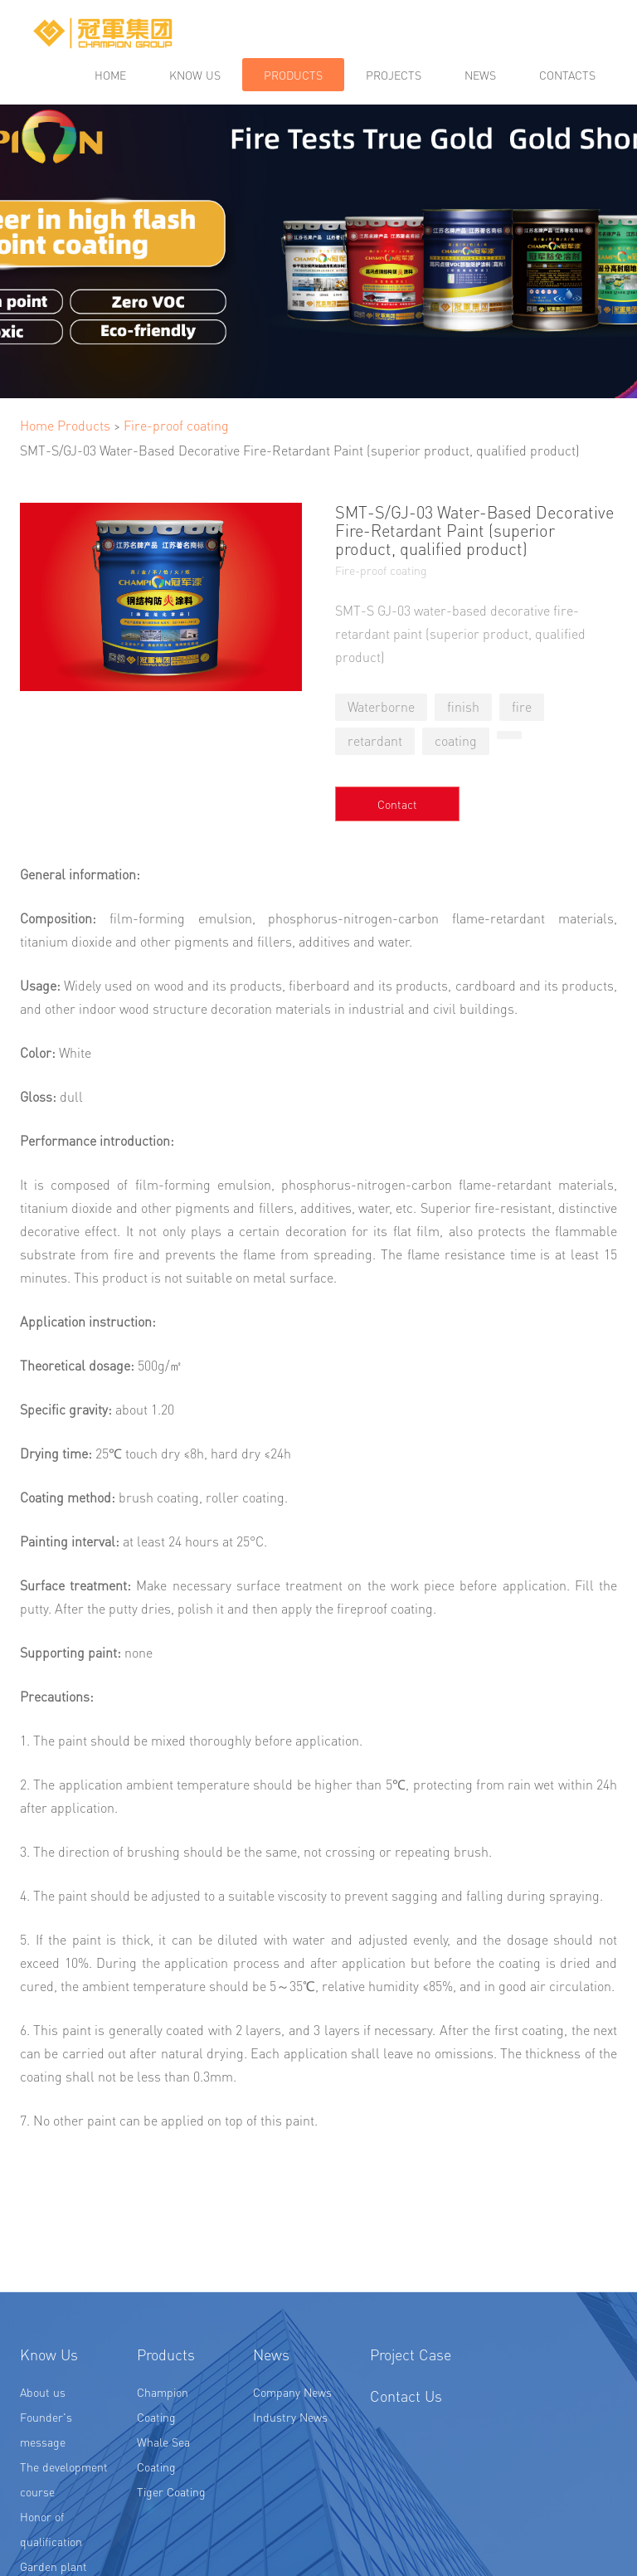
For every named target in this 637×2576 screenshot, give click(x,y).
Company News (292, 2455)
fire (522, 706)
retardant (375, 740)
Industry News (290, 2480)
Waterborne (381, 706)
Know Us (49, 2417)
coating (456, 740)
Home (110, 74)
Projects (393, 74)
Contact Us (406, 2459)
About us (43, 2455)
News (480, 74)
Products (293, 74)
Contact (397, 803)
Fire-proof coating (176, 425)
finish (463, 706)
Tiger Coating (171, 2555)
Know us (195, 74)
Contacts (567, 74)
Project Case (410, 2417)
